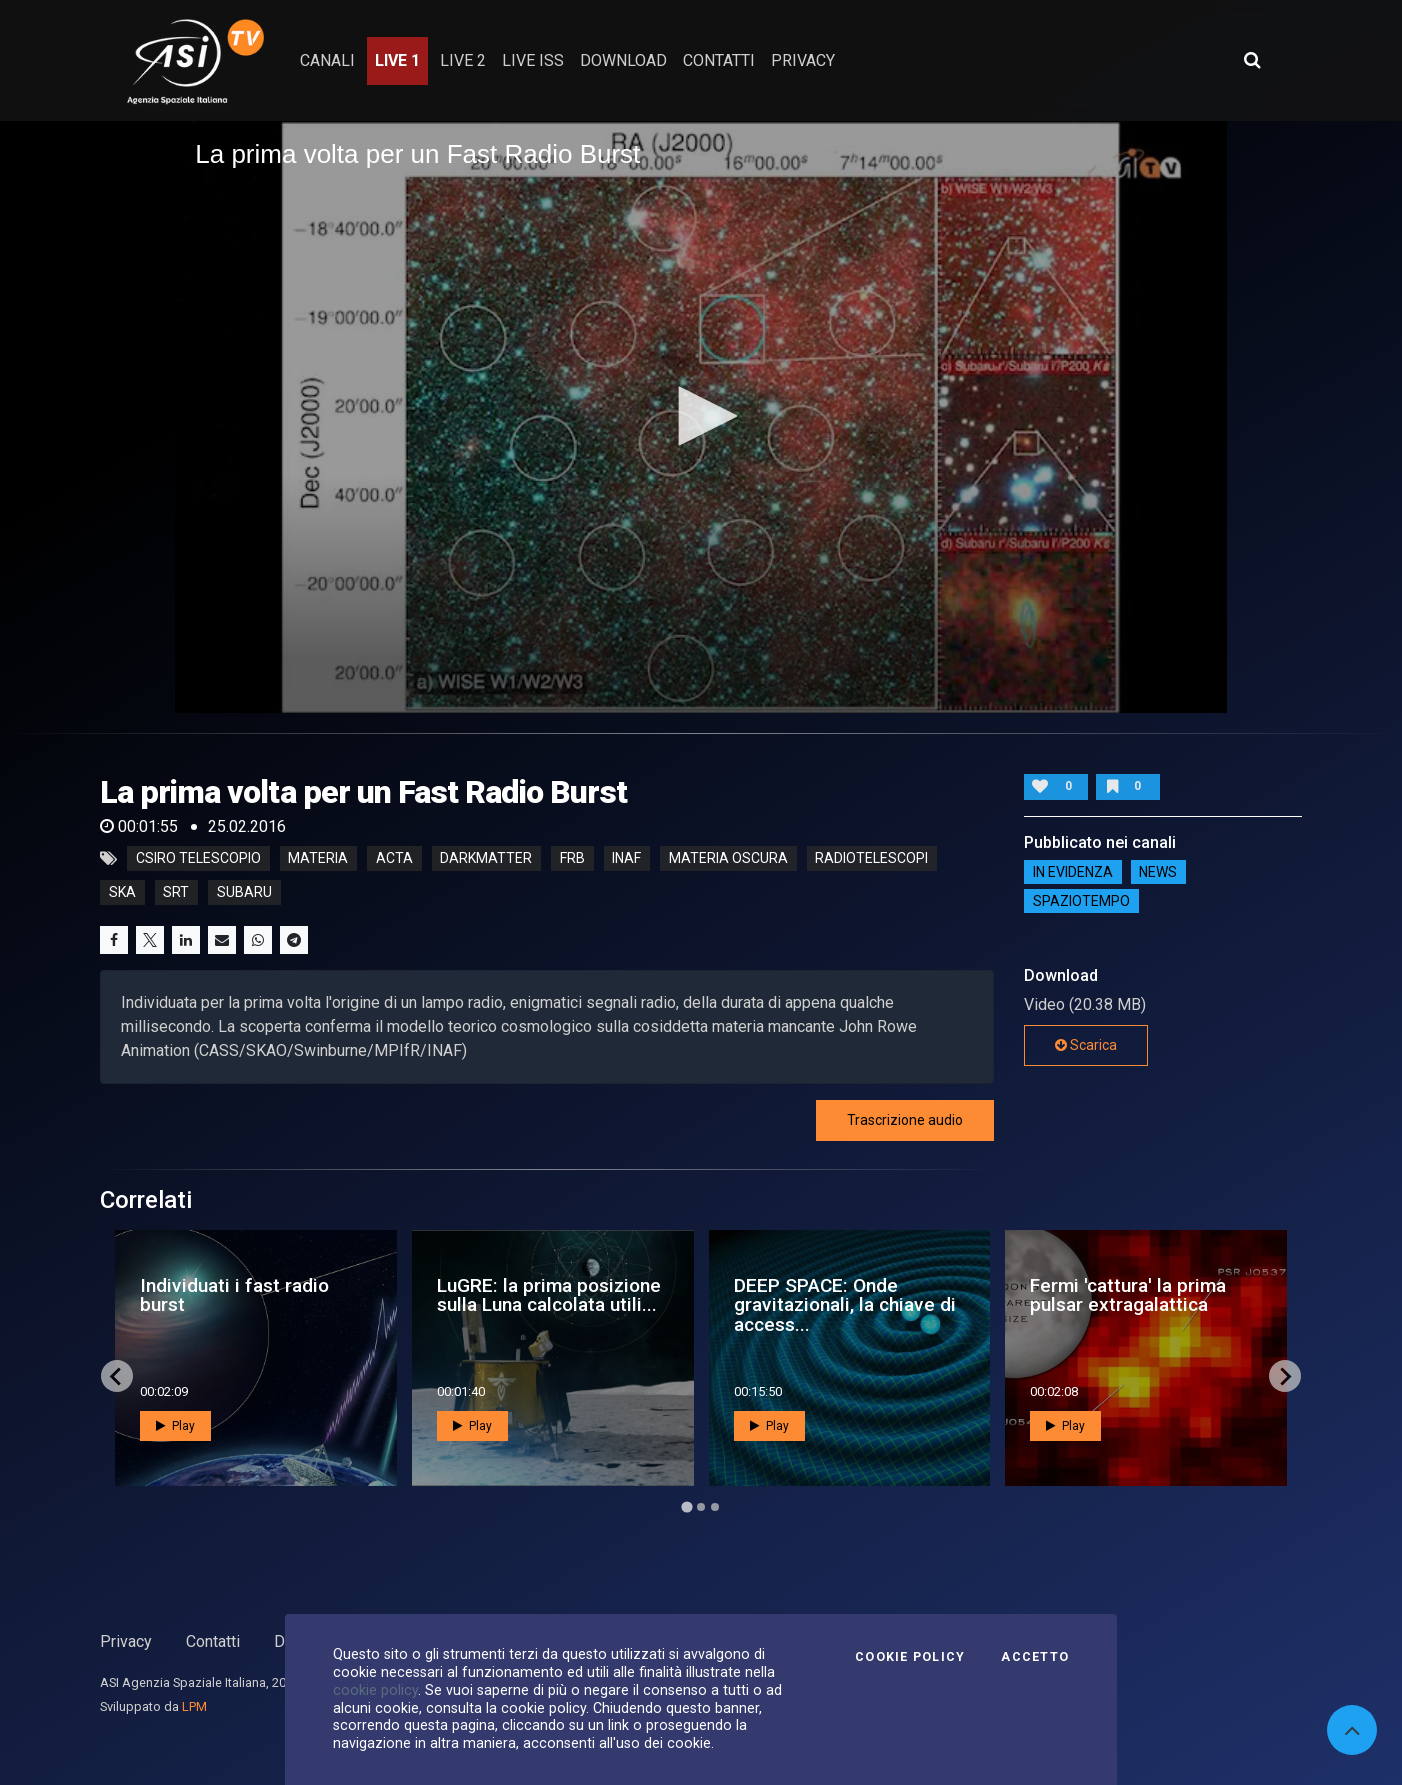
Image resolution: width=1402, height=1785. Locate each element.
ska (122, 893)
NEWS (1158, 872)
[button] (701, 416)
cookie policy (375, 1690)
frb (572, 859)
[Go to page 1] (686, 1507)
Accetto (1035, 1657)
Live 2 (463, 60)
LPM (194, 1706)
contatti (719, 60)
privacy (803, 60)
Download (623, 60)
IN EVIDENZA (1073, 872)
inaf (626, 859)
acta (394, 859)
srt (176, 893)
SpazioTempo (1081, 901)
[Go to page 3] (715, 1507)
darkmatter (486, 859)
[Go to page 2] (701, 1507)
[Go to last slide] (117, 1376)
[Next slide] (1285, 1376)
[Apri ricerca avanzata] (1252, 60)
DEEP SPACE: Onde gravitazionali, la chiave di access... (845, 1304)
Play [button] (175, 1426)
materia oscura (728, 859)
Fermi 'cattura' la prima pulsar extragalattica (1128, 1295)
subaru (244, 893)
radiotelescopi (871, 859)
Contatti (213, 1641)
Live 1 (397, 60)
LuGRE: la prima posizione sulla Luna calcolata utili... (549, 1295)
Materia (318, 859)
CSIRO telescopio (198, 859)
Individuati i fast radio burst (234, 1295)
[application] (701, 416)
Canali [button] (327, 60)
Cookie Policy (910, 1657)
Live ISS (533, 60)
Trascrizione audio (905, 1120)
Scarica (1086, 1045)
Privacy (126, 1641)
